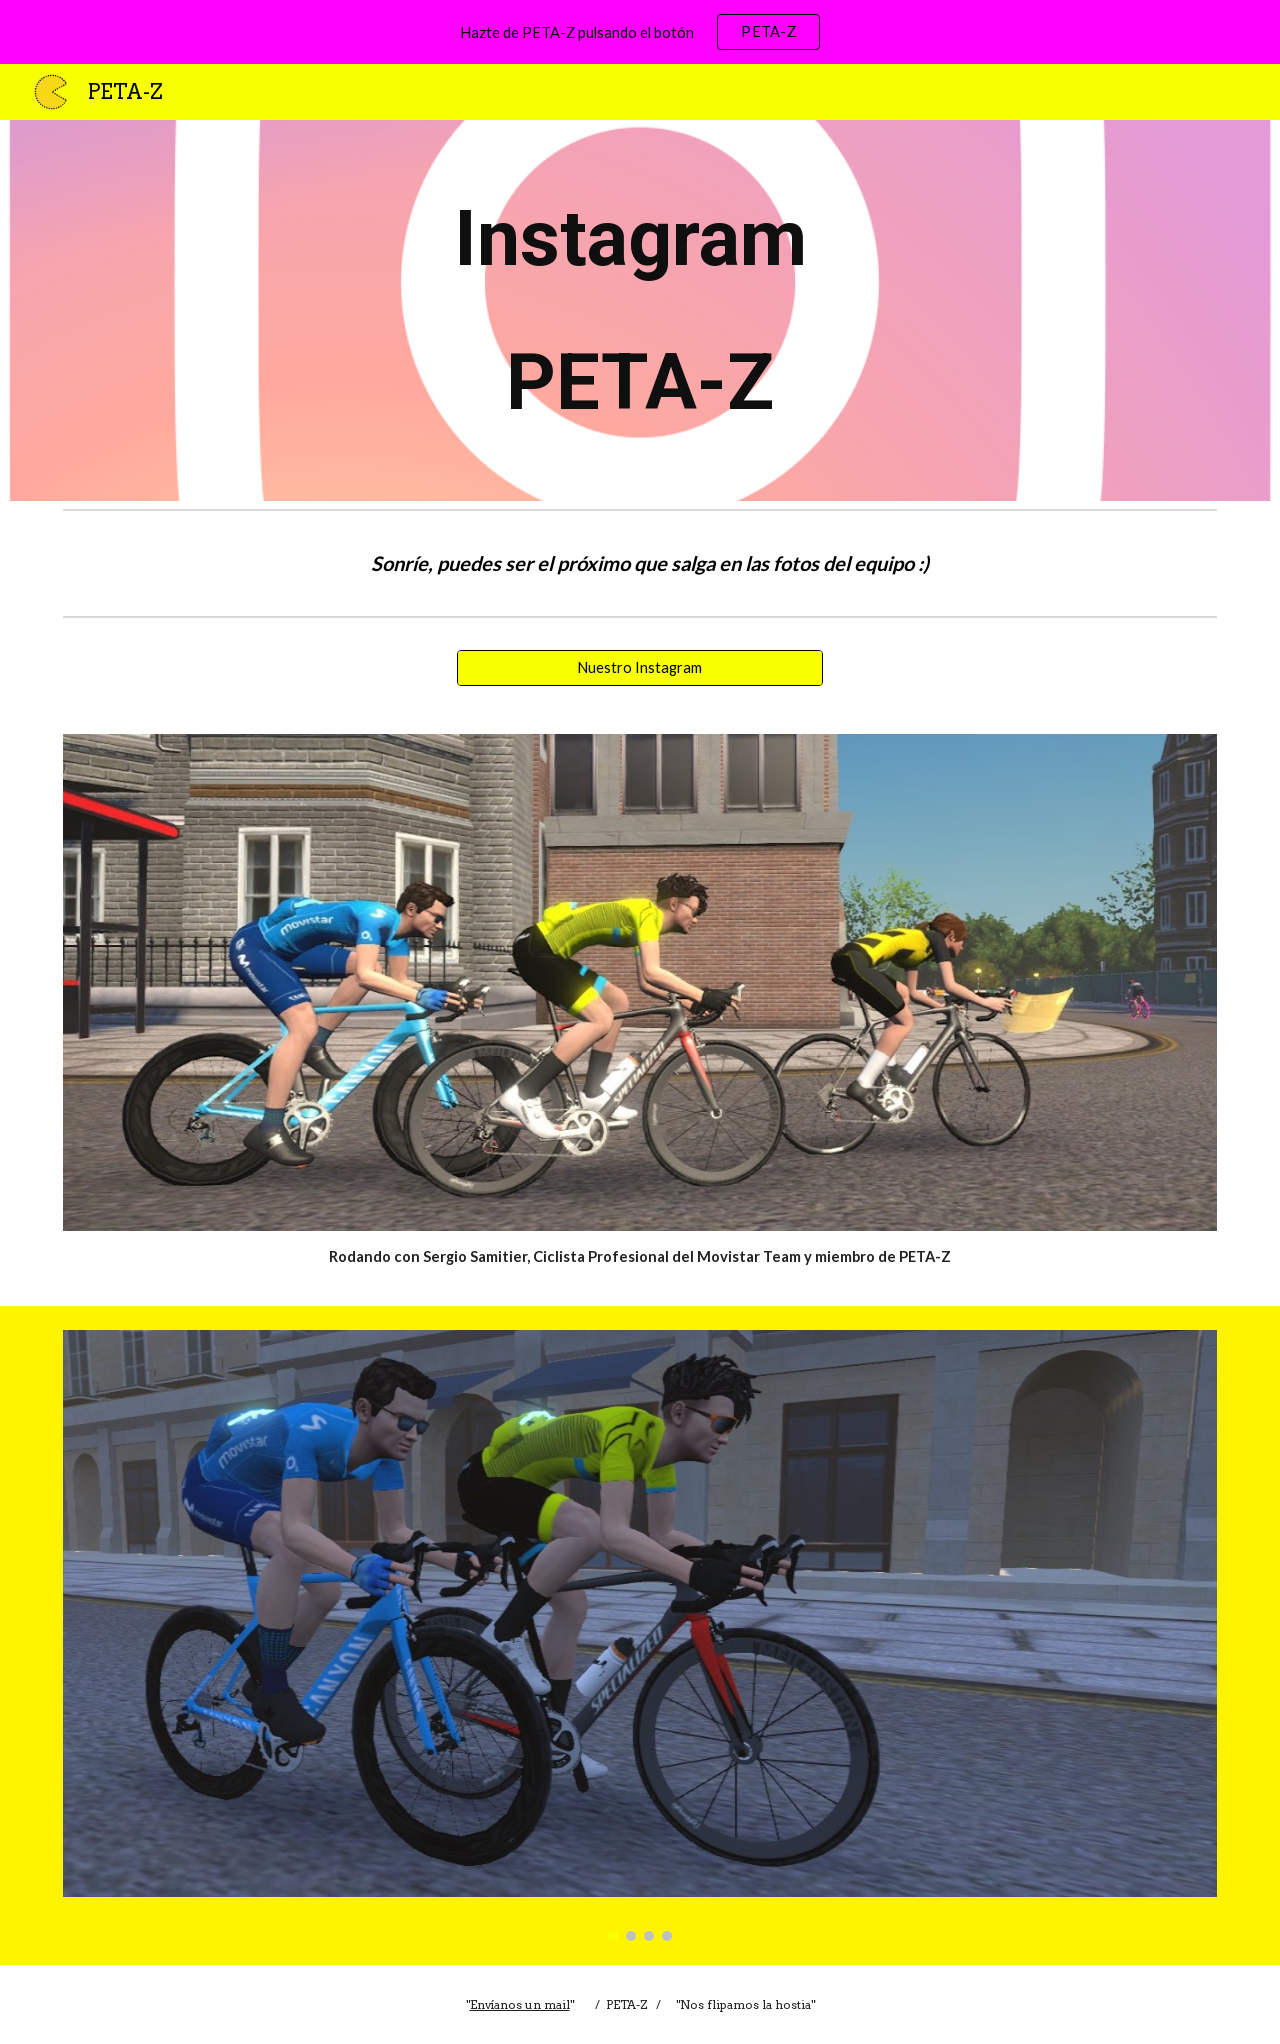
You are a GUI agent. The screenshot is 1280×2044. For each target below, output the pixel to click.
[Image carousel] (640, 1635)
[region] (640, 32)
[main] (640, 310)
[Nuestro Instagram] (639, 668)
